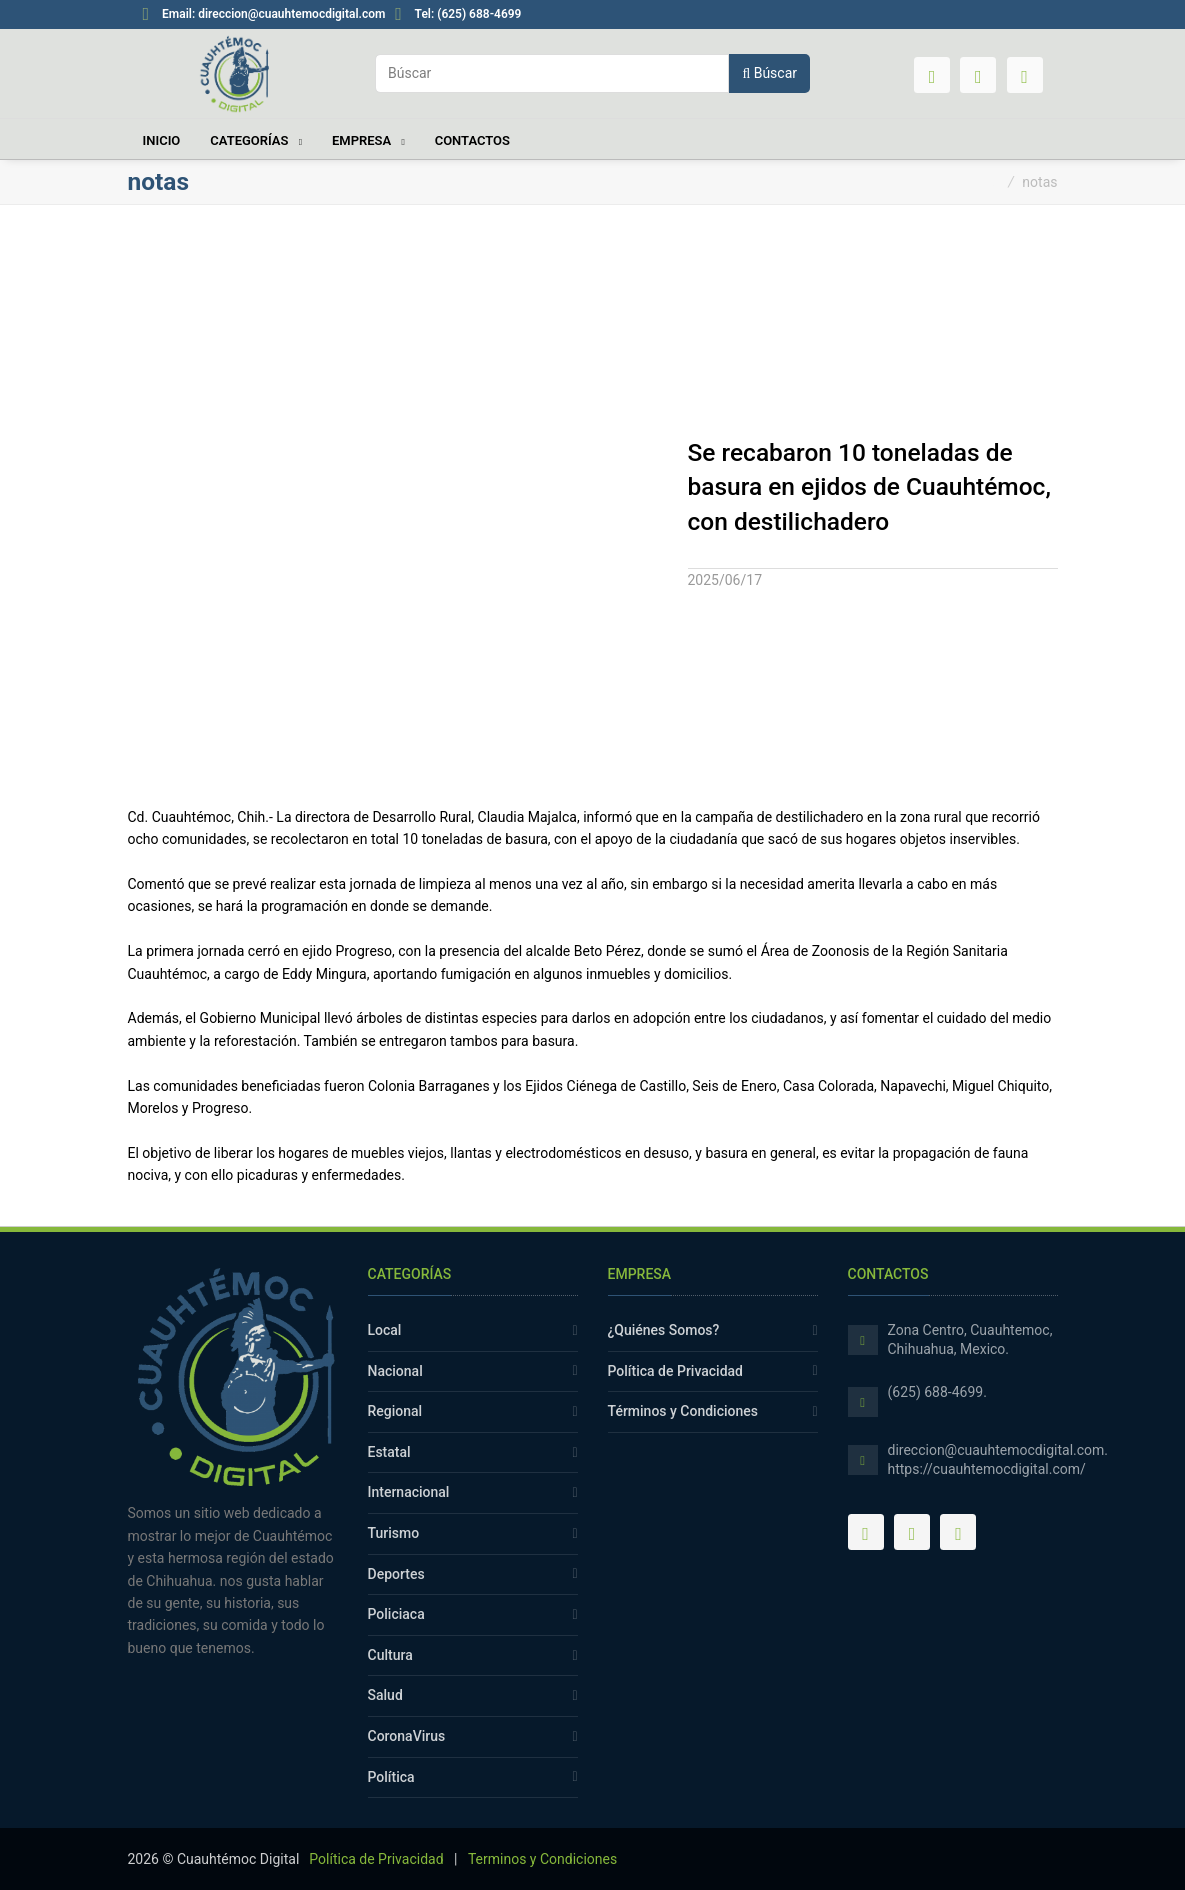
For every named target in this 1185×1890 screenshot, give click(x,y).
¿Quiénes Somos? (664, 1330)
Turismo (394, 1533)
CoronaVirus (407, 1736)
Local (385, 1330)
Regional (395, 1411)
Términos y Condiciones (683, 1411)
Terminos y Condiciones (542, 1859)
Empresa (363, 140)
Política (391, 1777)
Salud (385, 1695)
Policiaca (396, 1614)
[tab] (873, 557)
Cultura (390, 1655)
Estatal (389, 1452)
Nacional (395, 1371)
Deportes (396, 1574)
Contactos (472, 140)
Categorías (250, 140)
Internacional (409, 1492)
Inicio (161, 140)
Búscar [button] (769, 73)
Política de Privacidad (676, 1371)
